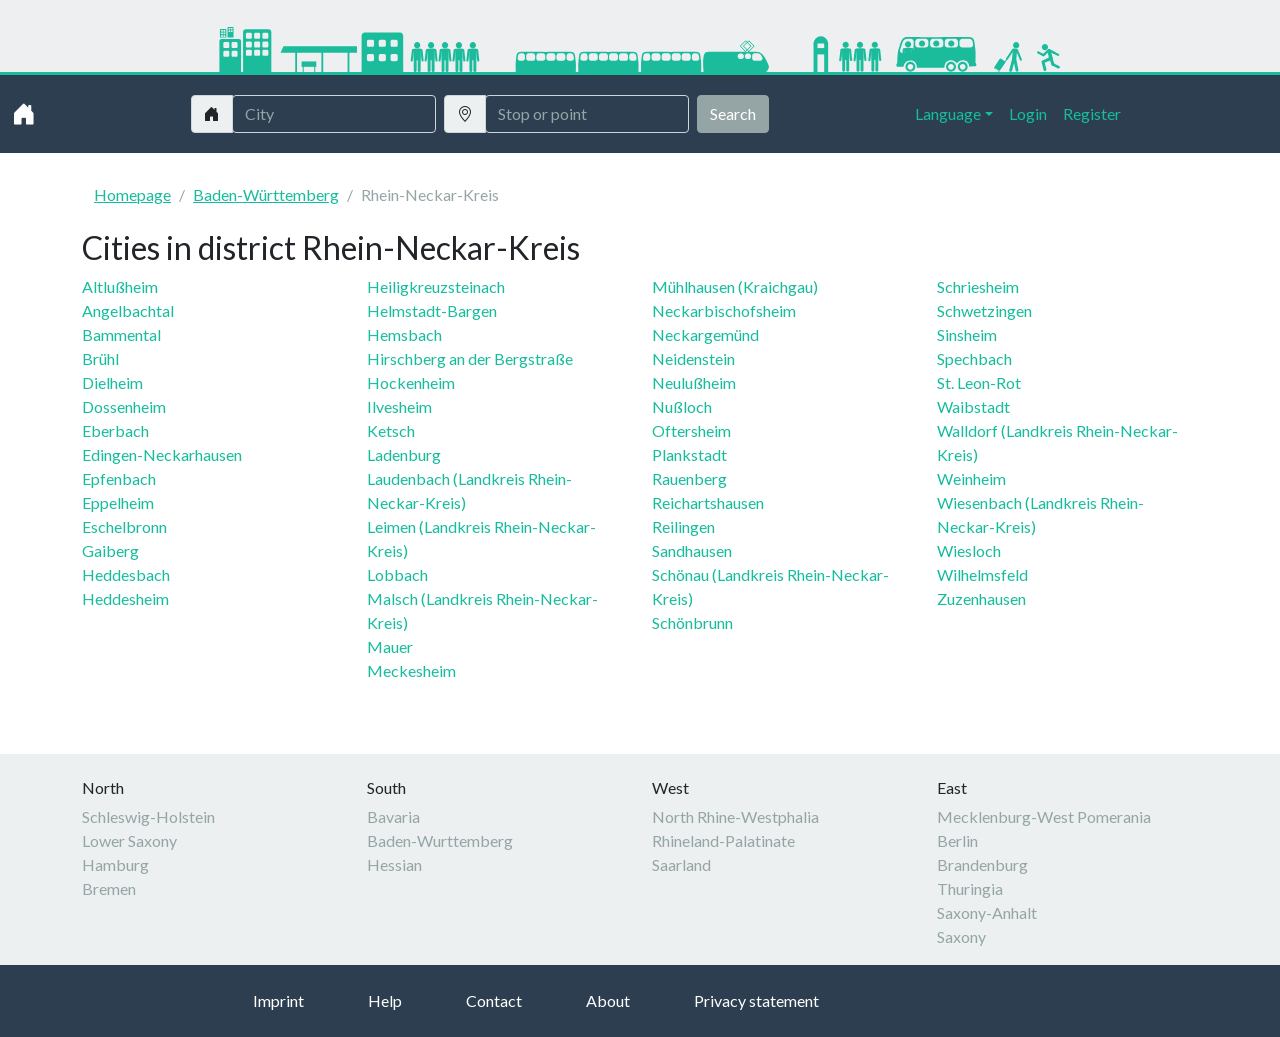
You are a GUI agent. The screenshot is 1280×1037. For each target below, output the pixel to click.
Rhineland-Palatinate (723, 840)
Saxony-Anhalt (987, 912)
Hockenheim (411, 382)
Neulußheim (694, 382)
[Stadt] (334, 114)
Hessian (394, 864)
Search (733, 113)
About (608, 1000)
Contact (494, 1000)
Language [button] (948, 113)
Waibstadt (973, 406)
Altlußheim (120, 286)
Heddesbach (126, 574)
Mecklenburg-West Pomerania (1044, 816)
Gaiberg (110, 550)
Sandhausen (692, 550)
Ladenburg (404, 454)
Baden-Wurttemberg (440, 840)
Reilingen (683, 526)
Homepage (132, 194)
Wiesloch (969, 550)
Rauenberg (689, 478)
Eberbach (115, 430)
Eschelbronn (124, 526)
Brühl (100, 358)
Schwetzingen (984, 310)
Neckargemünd (705, 334)
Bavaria (393, 816)
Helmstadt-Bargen (432, 310)
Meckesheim (411, 670)
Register (1092, 113)
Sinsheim (967, 334)
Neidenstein (693, 358)
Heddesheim (125, 598)
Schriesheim (978, 286)
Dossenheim (124, 406)
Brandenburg (982, 864)
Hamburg (115, 864)
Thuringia (970, 888)
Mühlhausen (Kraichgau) (735, 286)
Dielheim (112, 382)
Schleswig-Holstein (148, 816)
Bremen (109, 888)
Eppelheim (118, 502)
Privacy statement (756, 1000)
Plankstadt (689, 454)
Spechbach (974, 358)
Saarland (681, 864)
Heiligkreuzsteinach (436, 286)
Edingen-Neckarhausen (162, 454)
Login (1028, 113)
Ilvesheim (399, 406)
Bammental (121, 334)
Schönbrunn (692, 622)
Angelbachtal (128, 310)
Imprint (278, 1000)
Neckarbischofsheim (724, 310)
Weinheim (971, 478)
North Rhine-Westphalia (735, 816)
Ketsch (391, 430)
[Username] (587, 114)
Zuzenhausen (981, 598)
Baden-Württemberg (266, 194)
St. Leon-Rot (979, 382)
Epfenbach (119, 478)
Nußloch (682, 406)
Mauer (390, 646)
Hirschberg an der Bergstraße (470, 358)
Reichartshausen (708, 502)
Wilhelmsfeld (982, 574)
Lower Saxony (129, 840)
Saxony (961, 936)
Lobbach (397, 574)
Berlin (957, 840)
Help (385, 1000)
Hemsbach (404, 334)
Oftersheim (691, 430)
